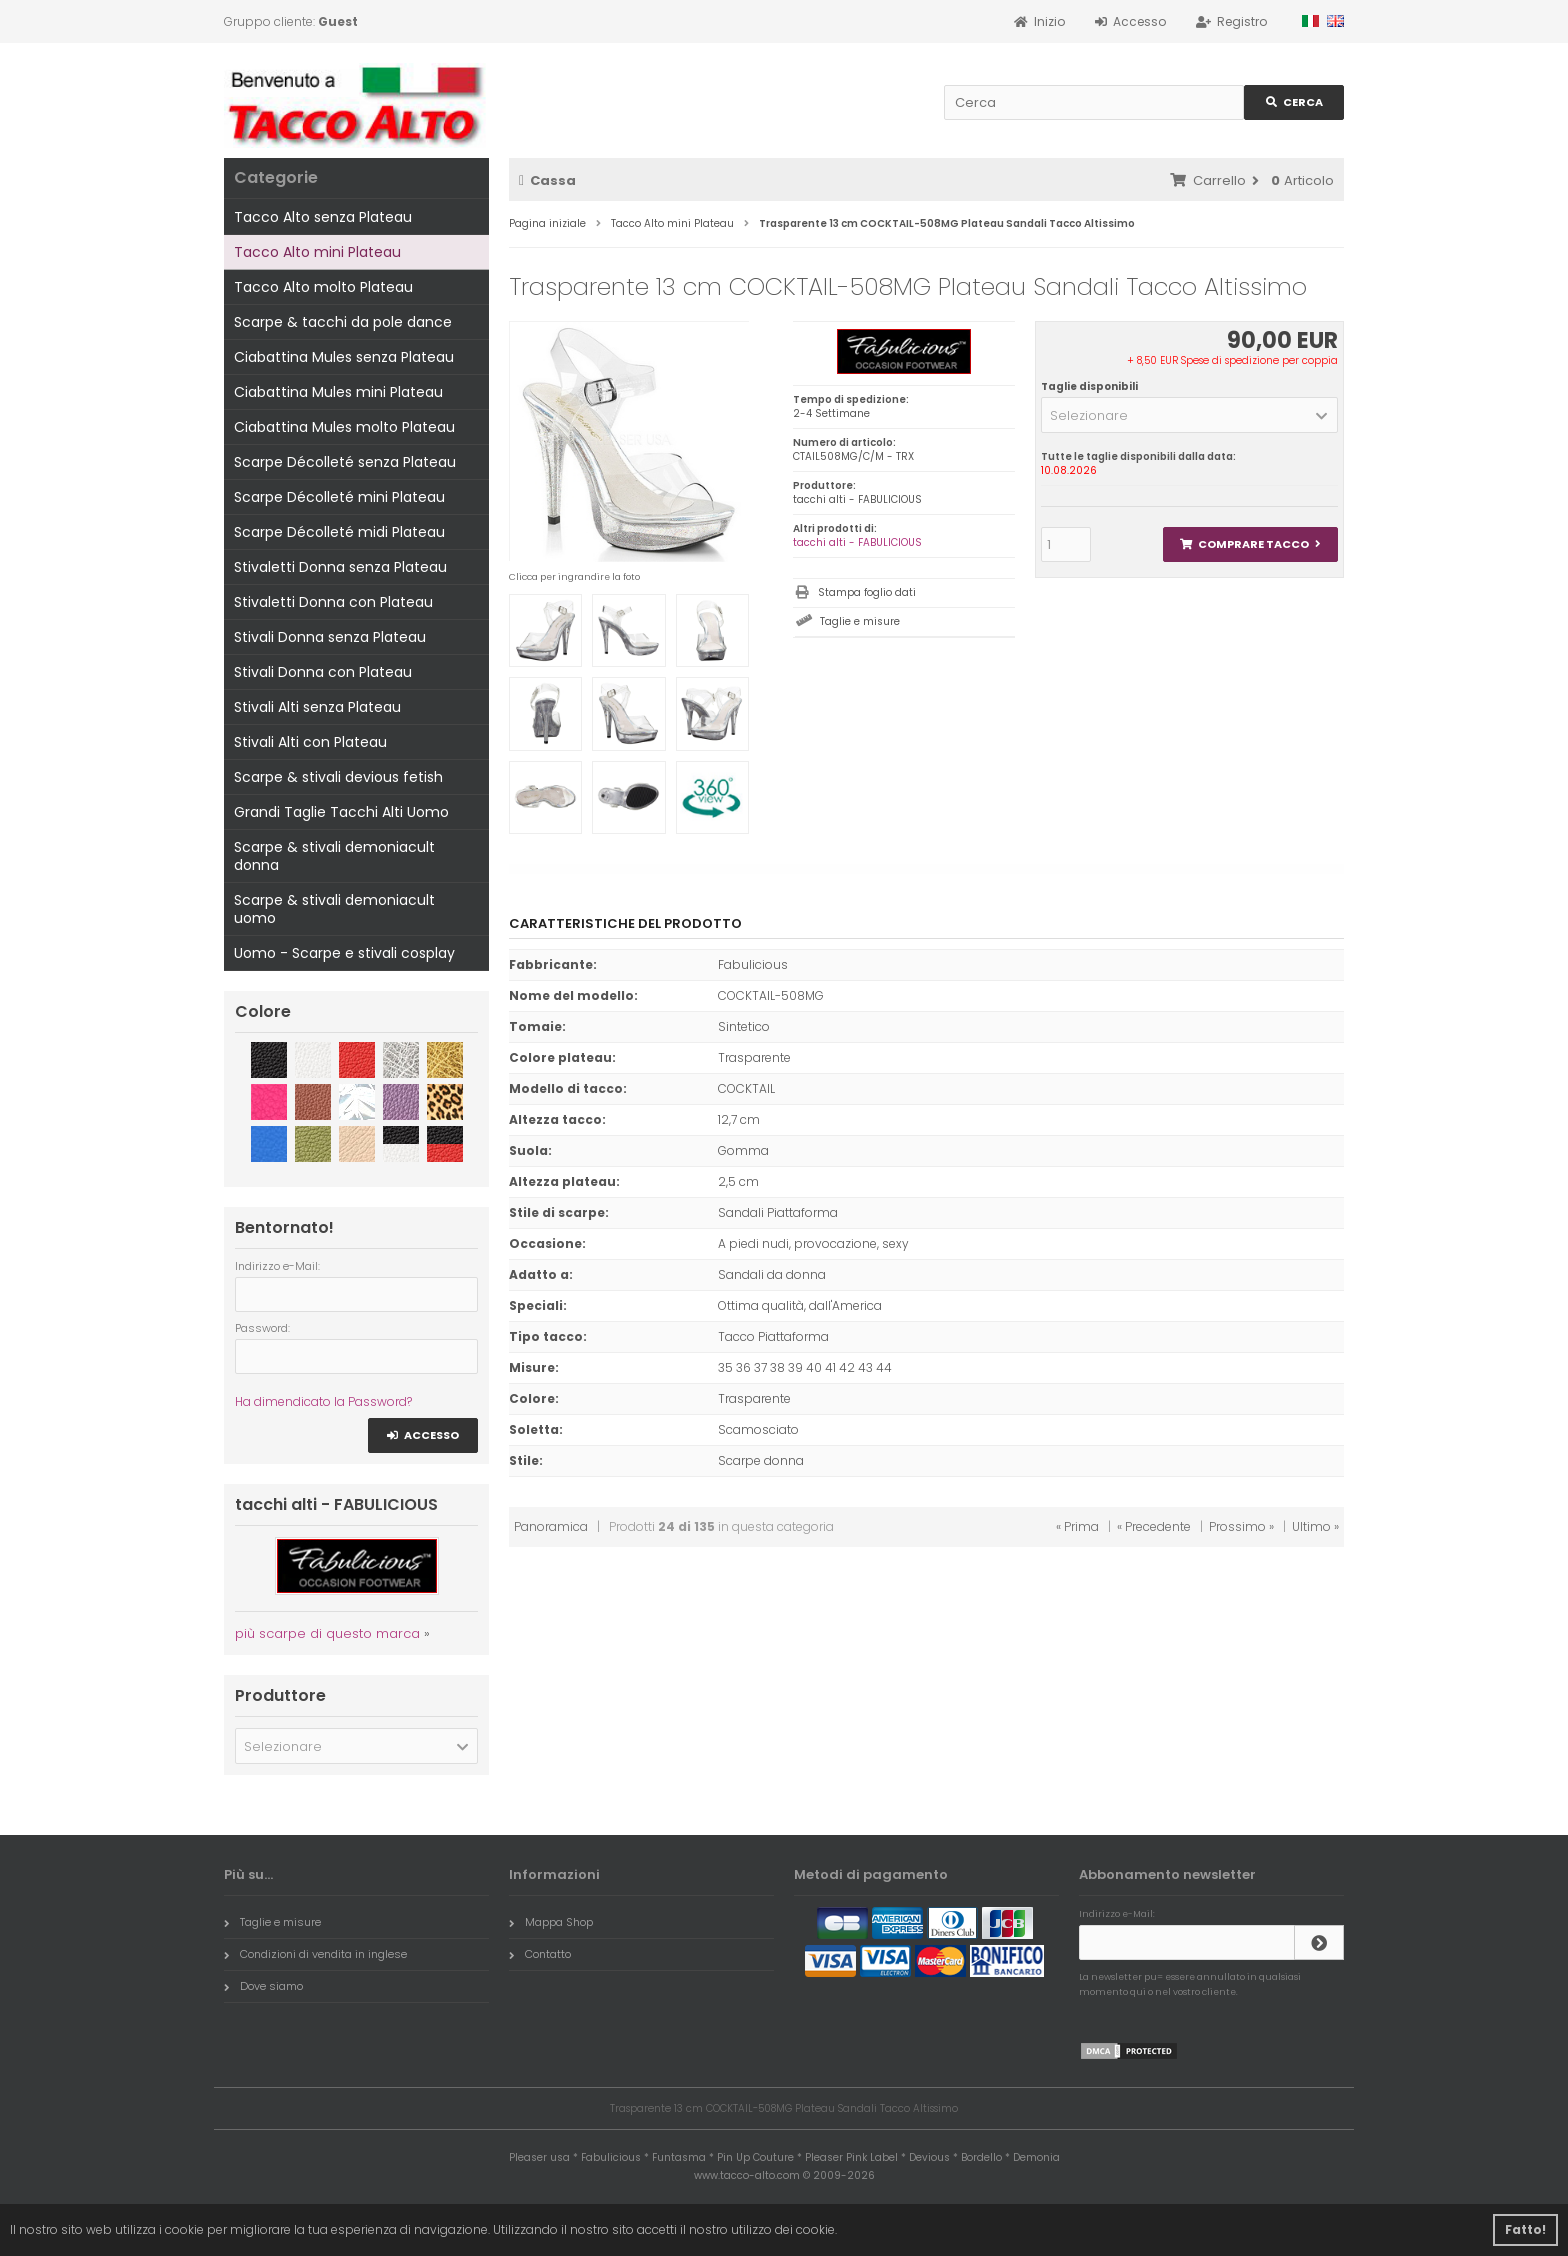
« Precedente (1154, 1526)
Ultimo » (1315, 1526)
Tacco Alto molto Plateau (323, 287)
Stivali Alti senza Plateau (317, 707)
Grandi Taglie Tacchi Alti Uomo (341, 812)
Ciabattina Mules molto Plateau (344, 427)
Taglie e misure (860, 621)
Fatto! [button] (1525, 2229)
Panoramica (551, 1526)
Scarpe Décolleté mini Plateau (339, 497)
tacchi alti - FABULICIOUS (857, 542)
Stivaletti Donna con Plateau (333, 602)
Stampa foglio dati (867, 592)
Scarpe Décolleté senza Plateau (345, 462)
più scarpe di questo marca (327, 1633)
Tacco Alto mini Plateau (317, 252)
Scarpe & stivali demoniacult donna (334, 856)
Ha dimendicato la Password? (323, 1401)
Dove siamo (263, 1986)
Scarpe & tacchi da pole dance (343, 322)
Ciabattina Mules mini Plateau (338, 392)
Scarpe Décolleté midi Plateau (339, 532)
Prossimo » (1241, 1526)
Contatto (540, 1954)
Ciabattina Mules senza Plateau (344, 357)
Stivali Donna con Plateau (323, 672)
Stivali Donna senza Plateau (330, 637)
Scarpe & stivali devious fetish (338, 777)
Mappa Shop (551, 1922)
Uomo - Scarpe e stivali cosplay (344, 953)
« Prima (1077, 1526)
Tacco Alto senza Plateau (323, 217)
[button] (1189, 415)
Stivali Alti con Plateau (310, 742)
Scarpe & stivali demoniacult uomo (334, 909)
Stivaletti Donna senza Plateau (340, 567)
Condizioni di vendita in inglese (315, 1954)
